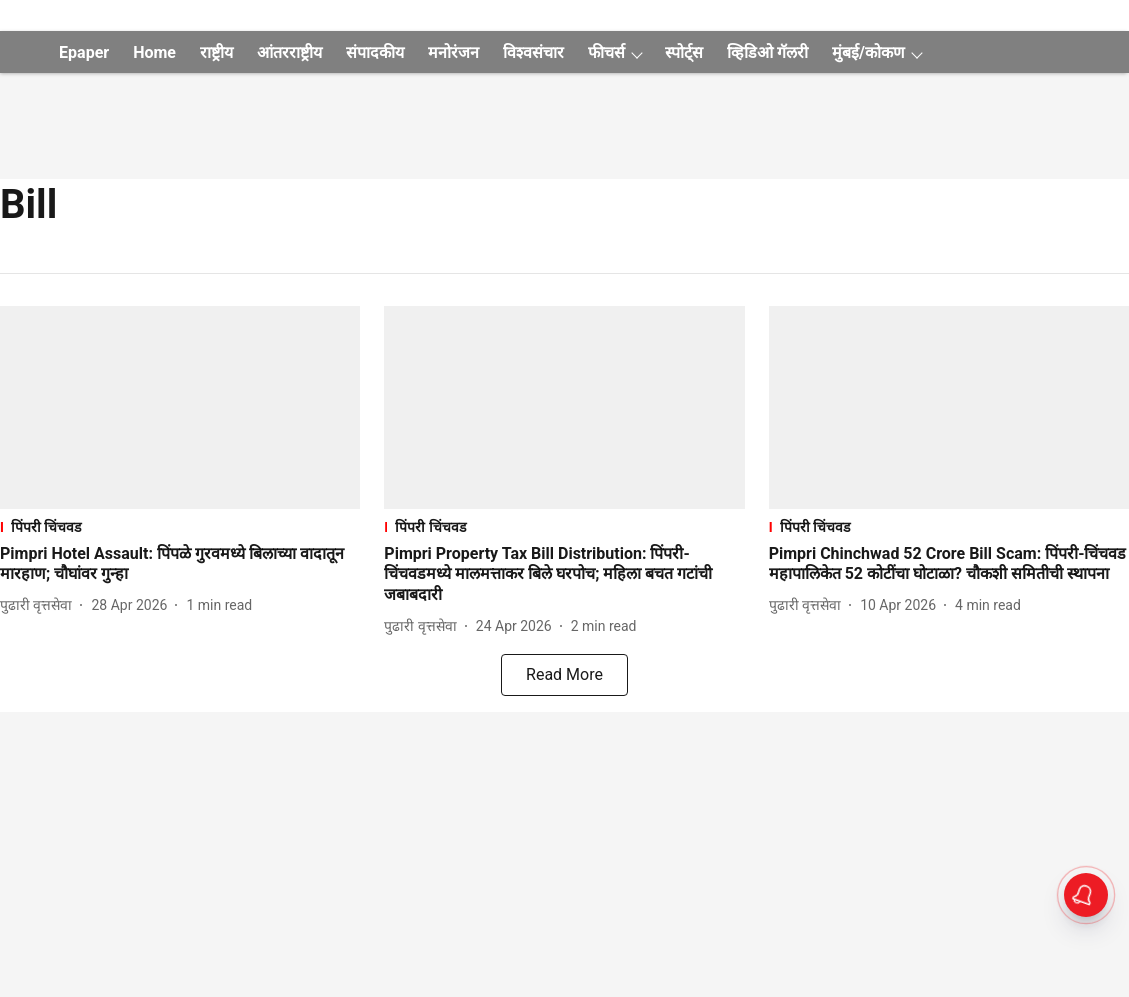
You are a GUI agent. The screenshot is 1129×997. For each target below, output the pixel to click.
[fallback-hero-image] (180, 407)
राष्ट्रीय (216, 52)
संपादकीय (375, 52)
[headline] (180, 565)
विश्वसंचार (533, 52)
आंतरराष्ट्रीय (289, 52)
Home (154, 52)
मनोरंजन (453, 52)
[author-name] (40, 605)
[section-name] (180, 526)
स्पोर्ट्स (684, 52)
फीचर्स (606, 52)
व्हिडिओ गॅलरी (767, 52)
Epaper (84, 52)
